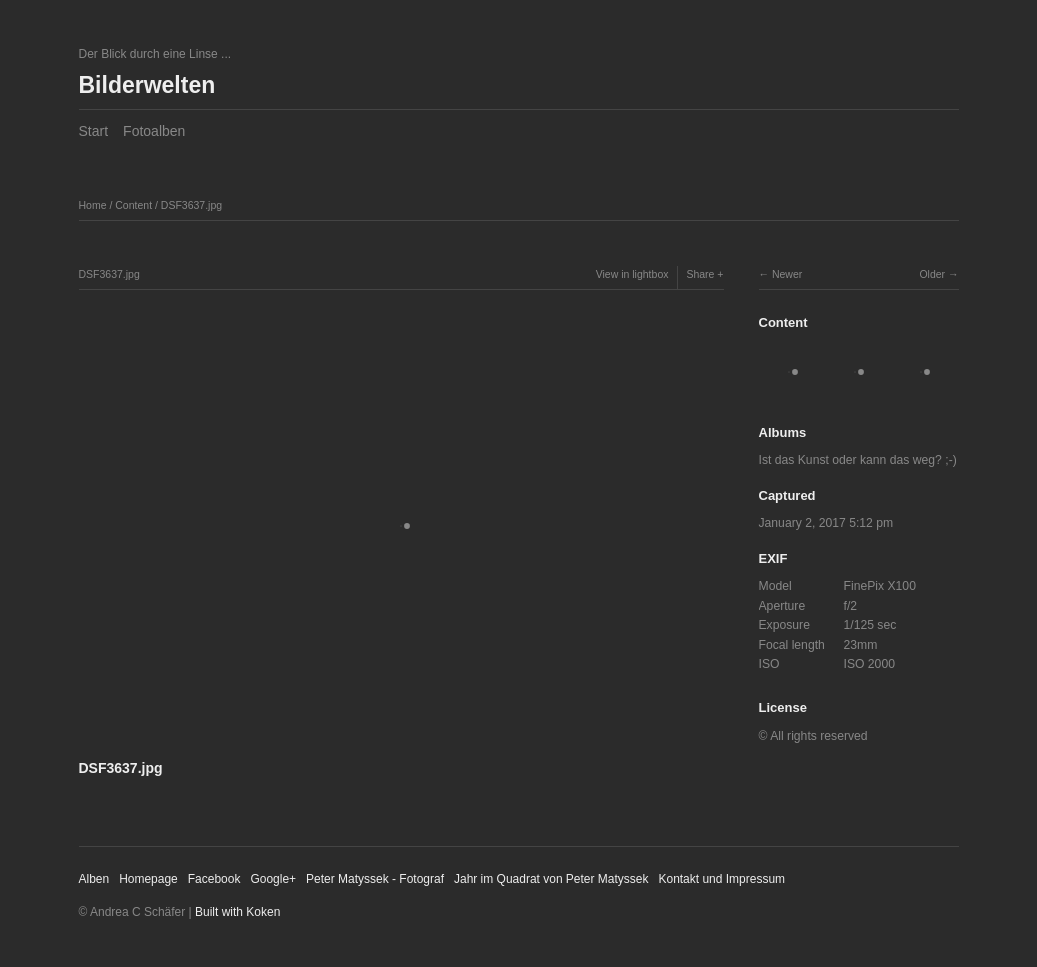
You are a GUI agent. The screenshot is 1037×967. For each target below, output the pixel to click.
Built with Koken (237, 912)
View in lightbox (632, 274)
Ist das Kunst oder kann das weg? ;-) (858, 460)
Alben (94, 879)
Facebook (214, 879)
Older (932, 274)
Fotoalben (154, 131)
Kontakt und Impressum (721, 879)
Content (133, 205)
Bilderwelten (147, 85)
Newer (787, 274)
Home (93, 205)
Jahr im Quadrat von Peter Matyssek (551, 879)
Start (94, 131)
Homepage (148, 879)
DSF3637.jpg (191, 205)
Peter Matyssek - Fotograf (375, 879)
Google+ (273, 879)
